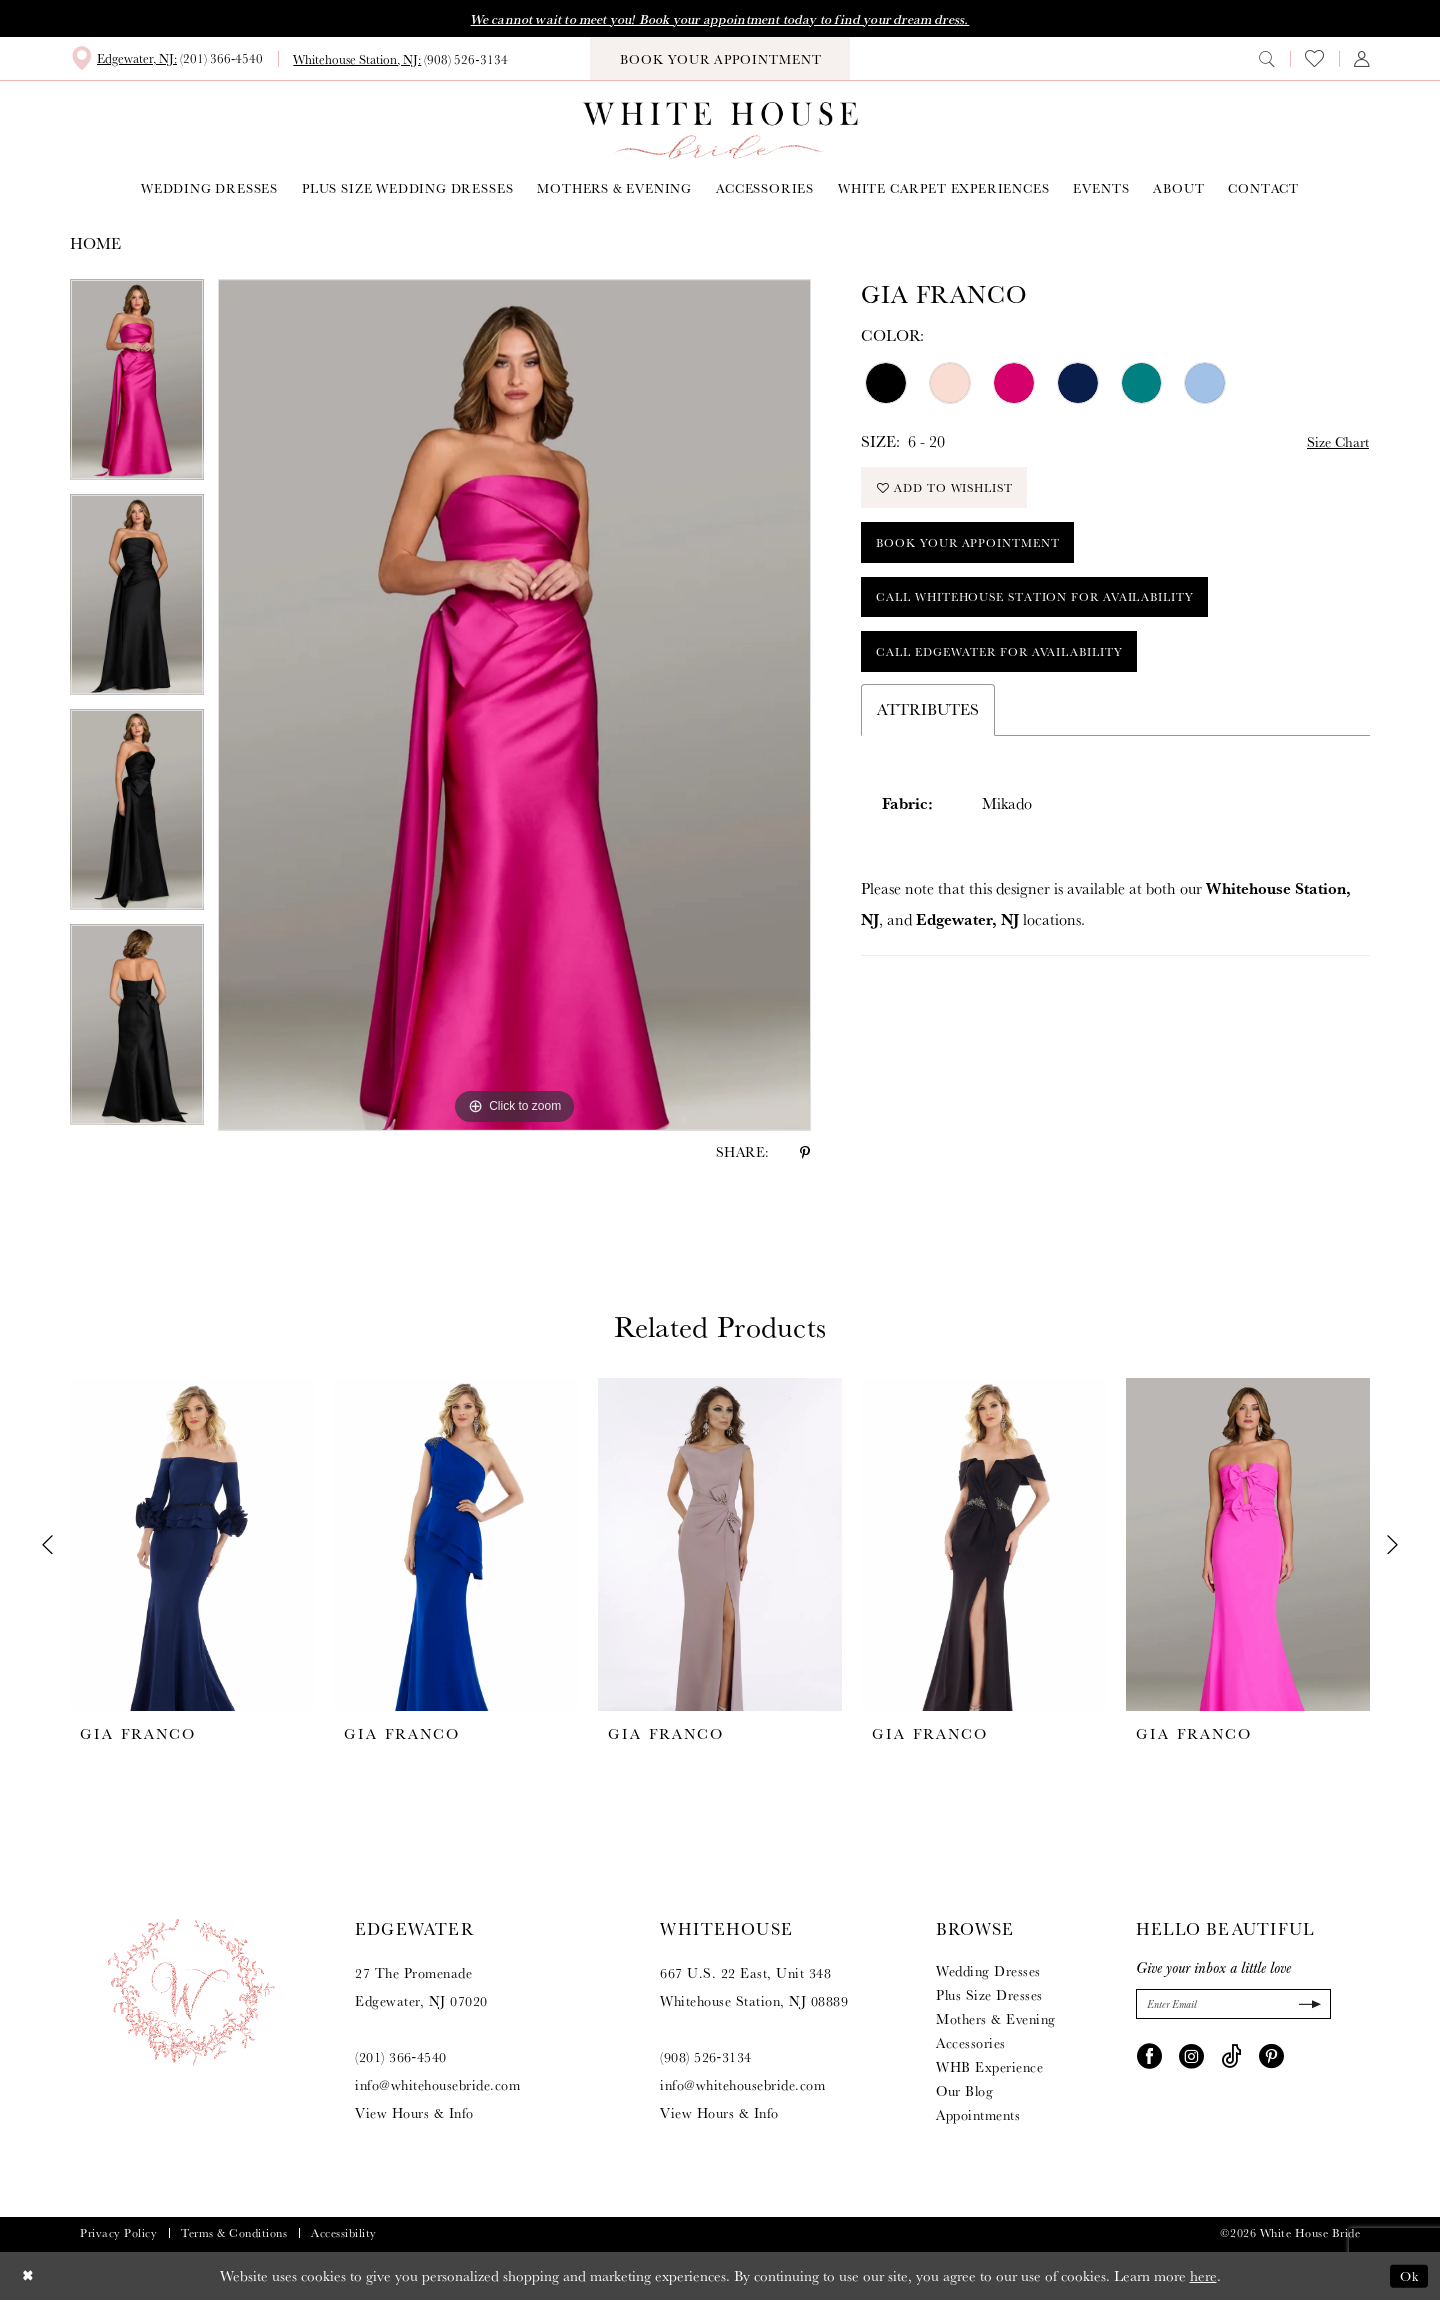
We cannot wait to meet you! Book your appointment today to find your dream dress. (720, 20)
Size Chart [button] (1333, 443)
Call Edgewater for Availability (1016, 674)
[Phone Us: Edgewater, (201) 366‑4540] (166, 60)
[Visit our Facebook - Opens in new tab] (1149, 2059)
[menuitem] (166, 60)
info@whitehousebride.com (437, 2087)
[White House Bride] (720, 132)
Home (95, 245)
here (1203, 2277)
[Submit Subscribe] (1306, 2007)
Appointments (978, 2117)
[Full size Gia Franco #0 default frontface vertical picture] (514, 707)
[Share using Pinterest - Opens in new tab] (805, 1154)
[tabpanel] (137, 388)
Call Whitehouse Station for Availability (1056, 614)
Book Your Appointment (979, 554)
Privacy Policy (118, 2235)
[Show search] (1267, 60)
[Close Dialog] (29, 2277)
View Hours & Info (414, 2115)
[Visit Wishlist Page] (1314, 60)
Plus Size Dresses (989, 1997)
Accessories (971, 2045)
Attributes (928, 734)
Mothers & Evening (996, 2021)
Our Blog (964, 2093)
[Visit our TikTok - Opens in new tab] (1231, 2059)
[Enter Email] (1233, 2007)
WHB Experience (989, 2069)
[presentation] (192, 1546)
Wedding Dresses (988, 1973)
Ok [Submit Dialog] (1407, 2277)
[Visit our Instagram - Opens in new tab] (1191, 2059)
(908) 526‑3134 (706, 2059)
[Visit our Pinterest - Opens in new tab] (1271, 2059)
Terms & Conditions (234, 2235)
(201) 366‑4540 (401, 2059)
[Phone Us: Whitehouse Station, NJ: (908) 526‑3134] (400, 61)
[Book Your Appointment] (720, 60)
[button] (1362, 60)
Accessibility (344, 2235)
